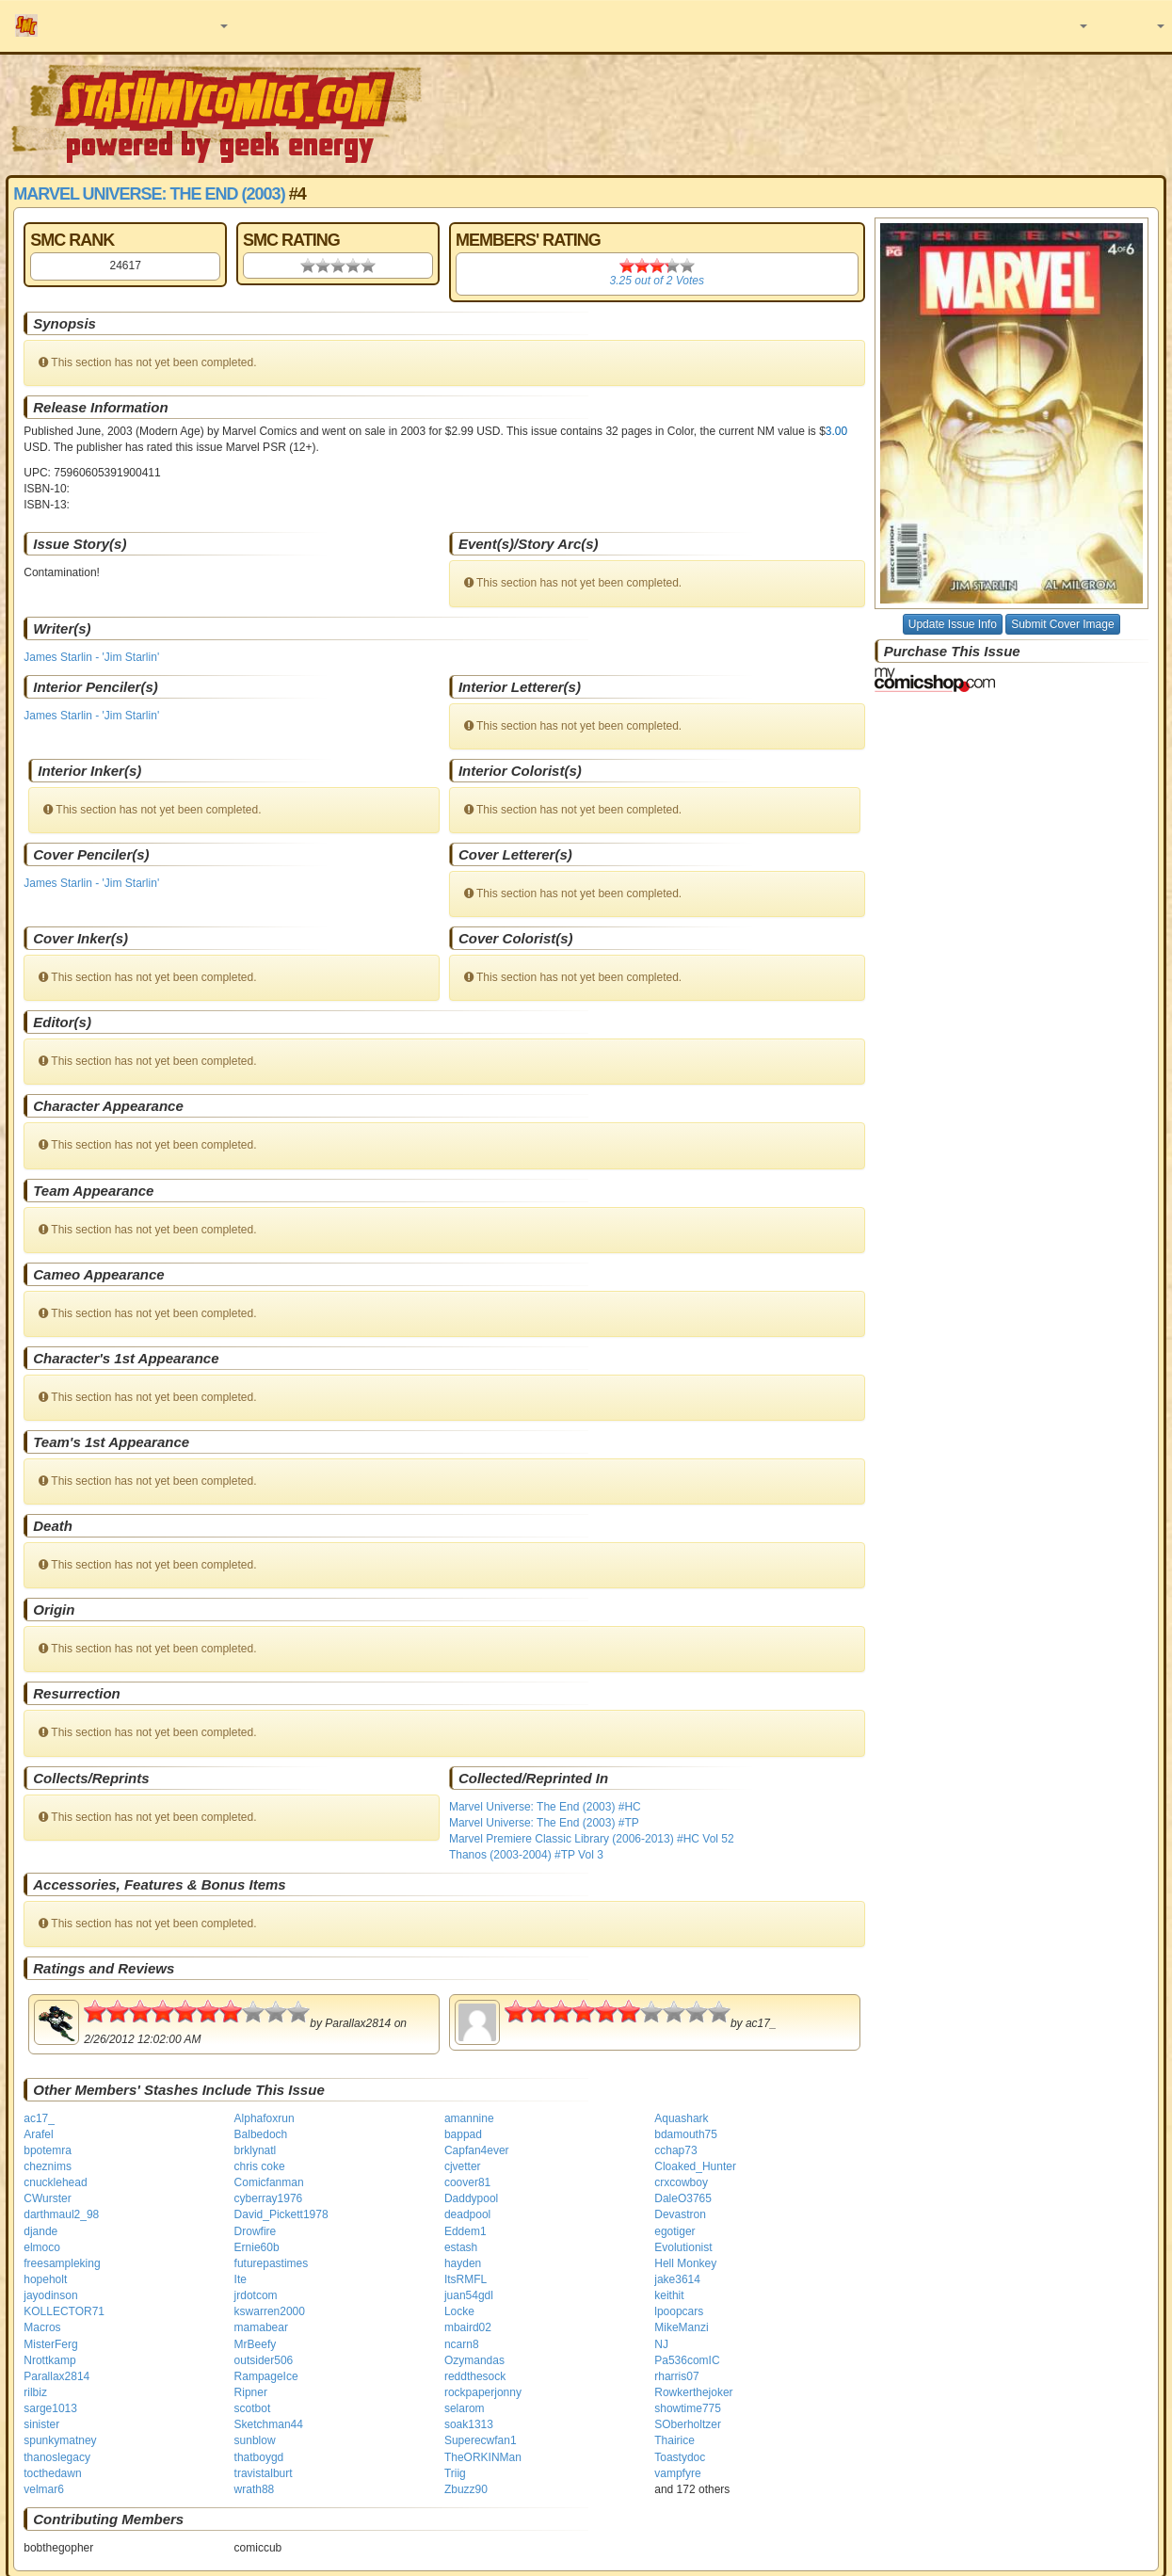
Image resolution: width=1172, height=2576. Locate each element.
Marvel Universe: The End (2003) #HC (545, 1806)
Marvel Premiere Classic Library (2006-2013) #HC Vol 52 (591, 1838)
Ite (240, 2279)
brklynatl (255, 2150)
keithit (668, 2295)
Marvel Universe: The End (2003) (148, 194)
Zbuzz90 (466, 2489)
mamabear (261, 2327)
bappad (463, 2134)
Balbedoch (261, 2134)
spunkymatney (60, 2440)
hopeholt (45, 2279)
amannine (469, 2118)
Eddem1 (465, 2231)
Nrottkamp (49, 2360)
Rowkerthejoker (693, 2392)
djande (40, 2231)
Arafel (38, 2134)
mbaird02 (467, 2327)
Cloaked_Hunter (695, 2166)
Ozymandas (474, 2360)
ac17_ (39, 2118)
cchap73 (675, 2150)
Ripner (250, 2392)
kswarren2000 (269, 2311)
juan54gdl (468, 2295)
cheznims (48, 2166)
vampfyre (677, 2473)
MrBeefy (255, 2344)
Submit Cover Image (1062, 624)
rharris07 (676, 2376)
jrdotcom (256, 2295)
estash (460, 2247)
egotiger (674, 2231)
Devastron (680, 2214)
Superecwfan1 (480, 2440)
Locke (459, 2311)
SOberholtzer (687, 2424)
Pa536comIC (686, 2360)
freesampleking (62, 2263)
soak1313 (468, 2424)
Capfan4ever (476, 2150)
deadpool (467, 2214)
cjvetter (462, 2166)
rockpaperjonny (483, 2392)
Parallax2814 (56, 2376)
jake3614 (677, 2279)
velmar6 (44, 2489)
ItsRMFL (465, 2279)
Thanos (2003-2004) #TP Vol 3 (526, 1854)
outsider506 (264, 2360)
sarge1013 (50, 2408)
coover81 (467, 2182)
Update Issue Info (952, 624)
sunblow (255, 2440)
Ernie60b (257, 2247)
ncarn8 (461, 2344)
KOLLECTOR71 (64, 2311)
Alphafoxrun (264, 2118)
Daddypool (471, 2198)
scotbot (252, 2408)
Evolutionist (683, 2247)
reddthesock (475, 2376)
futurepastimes (271, 2263)
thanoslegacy (57, 2457)
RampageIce (266, 2376)
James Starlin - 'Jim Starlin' (91, 657)
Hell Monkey (685, 2263)
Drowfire (255, 2231)
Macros (42, 2327)
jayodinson (50, 2295)
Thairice (674, 2440)
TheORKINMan (483, 2457)
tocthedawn (52, 2473)
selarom (464, 2408)
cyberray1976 (268, 2198)
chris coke (259, 2166)
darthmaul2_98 (61, 2214)
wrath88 (254, 2489)
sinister (41, 2424)
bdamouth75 (685, 2134)
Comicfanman (269, 2182)
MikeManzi (681, 2327)
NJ (661, 2344)
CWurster (47, 2198)
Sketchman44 (268, 2424)
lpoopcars (678, 2311)
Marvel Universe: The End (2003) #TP (544, 1822)
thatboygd (259, 2457)
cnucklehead (55, 2182)
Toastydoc (679, 2457)
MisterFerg (50, 2344)
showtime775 (687, 2408)
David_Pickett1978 (281, 2214)
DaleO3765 (683, 2198)
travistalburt (263, 2473)
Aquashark (681, 2118)
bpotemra (48, 2150)
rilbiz (35, 2392)
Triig (455, 2473)
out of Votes (657, 280)
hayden (462, 2263)
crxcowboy (681, 2182)
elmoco (42, 2247)
